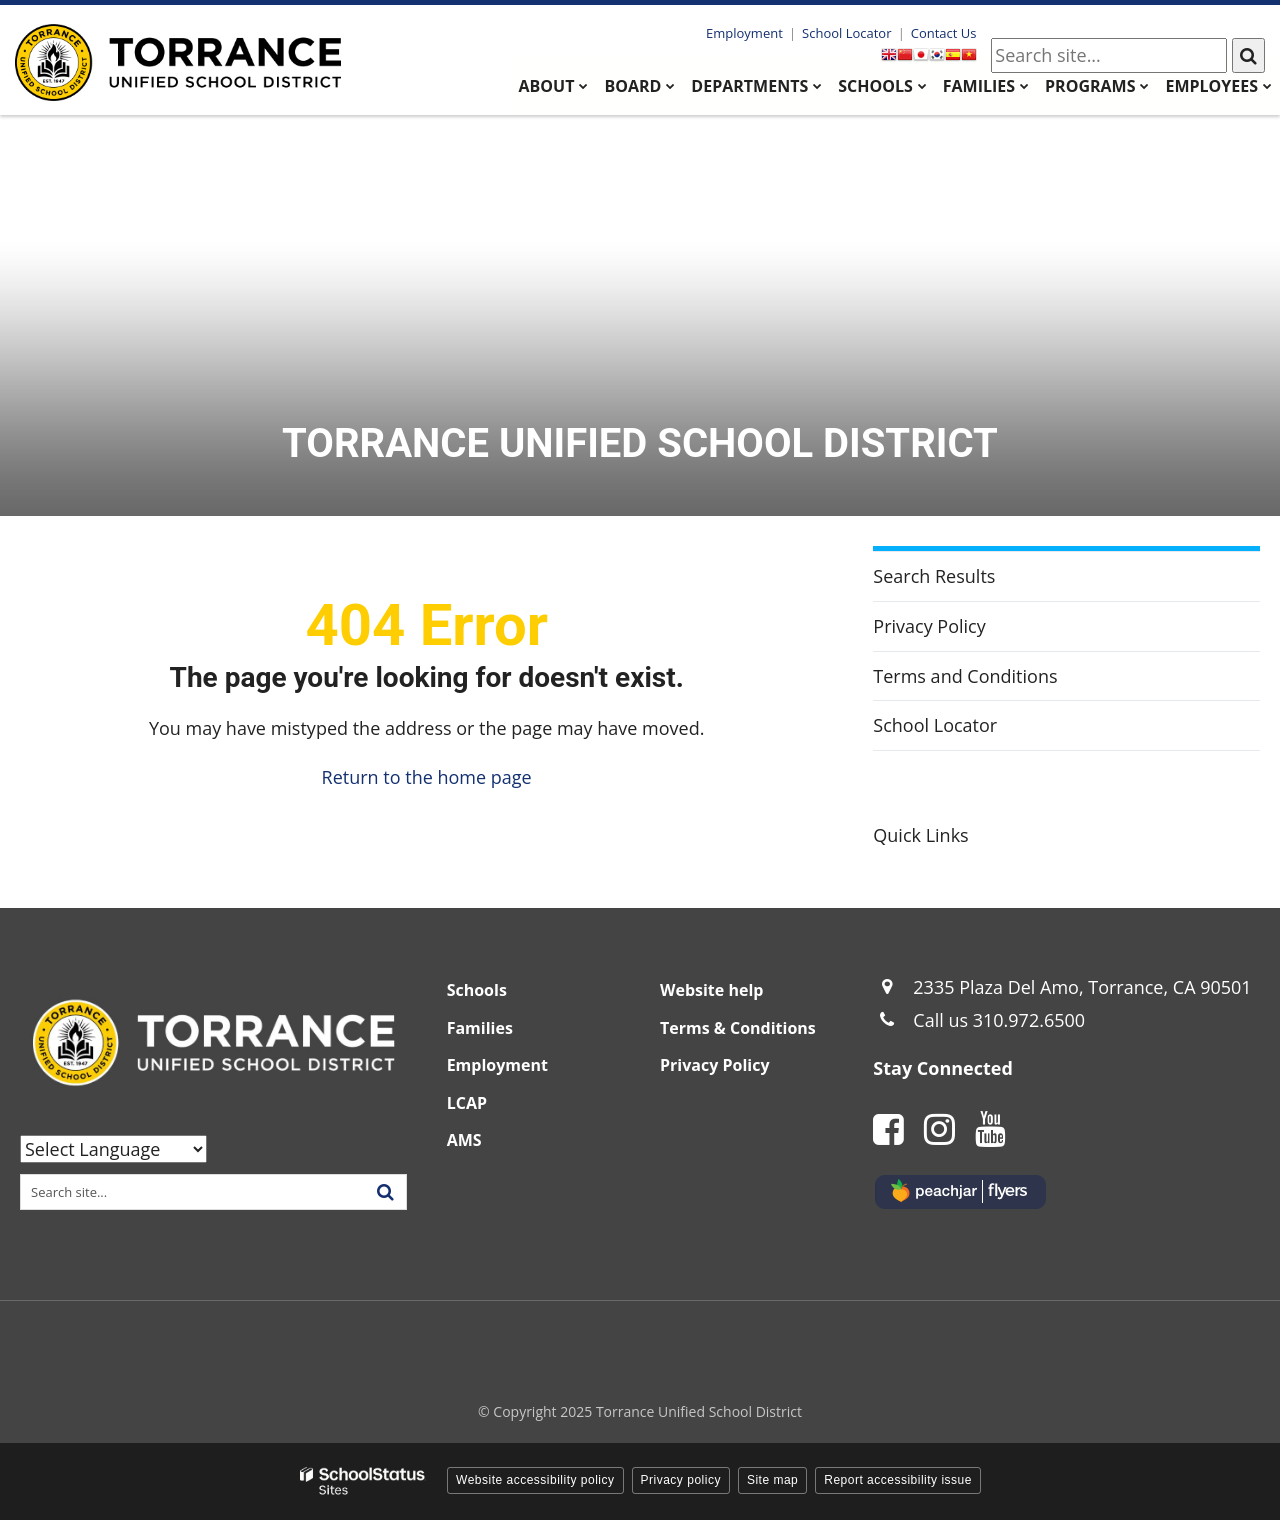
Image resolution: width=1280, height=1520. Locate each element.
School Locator (846, 33)
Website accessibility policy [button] (535, 1480)
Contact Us (944, 33)
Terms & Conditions (738, 1028)
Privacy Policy (929, 626)
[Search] (1248, 55)
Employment (745, 33)
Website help (711, 990)
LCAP (467, 1103)
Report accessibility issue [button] (898, 1480)
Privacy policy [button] (681, 1480)
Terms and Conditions (965, 676)
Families (480, 1028)
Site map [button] (772, 1480)
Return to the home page (427, 777)
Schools (477, 990)
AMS (464, 1140)
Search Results (934, 576)
